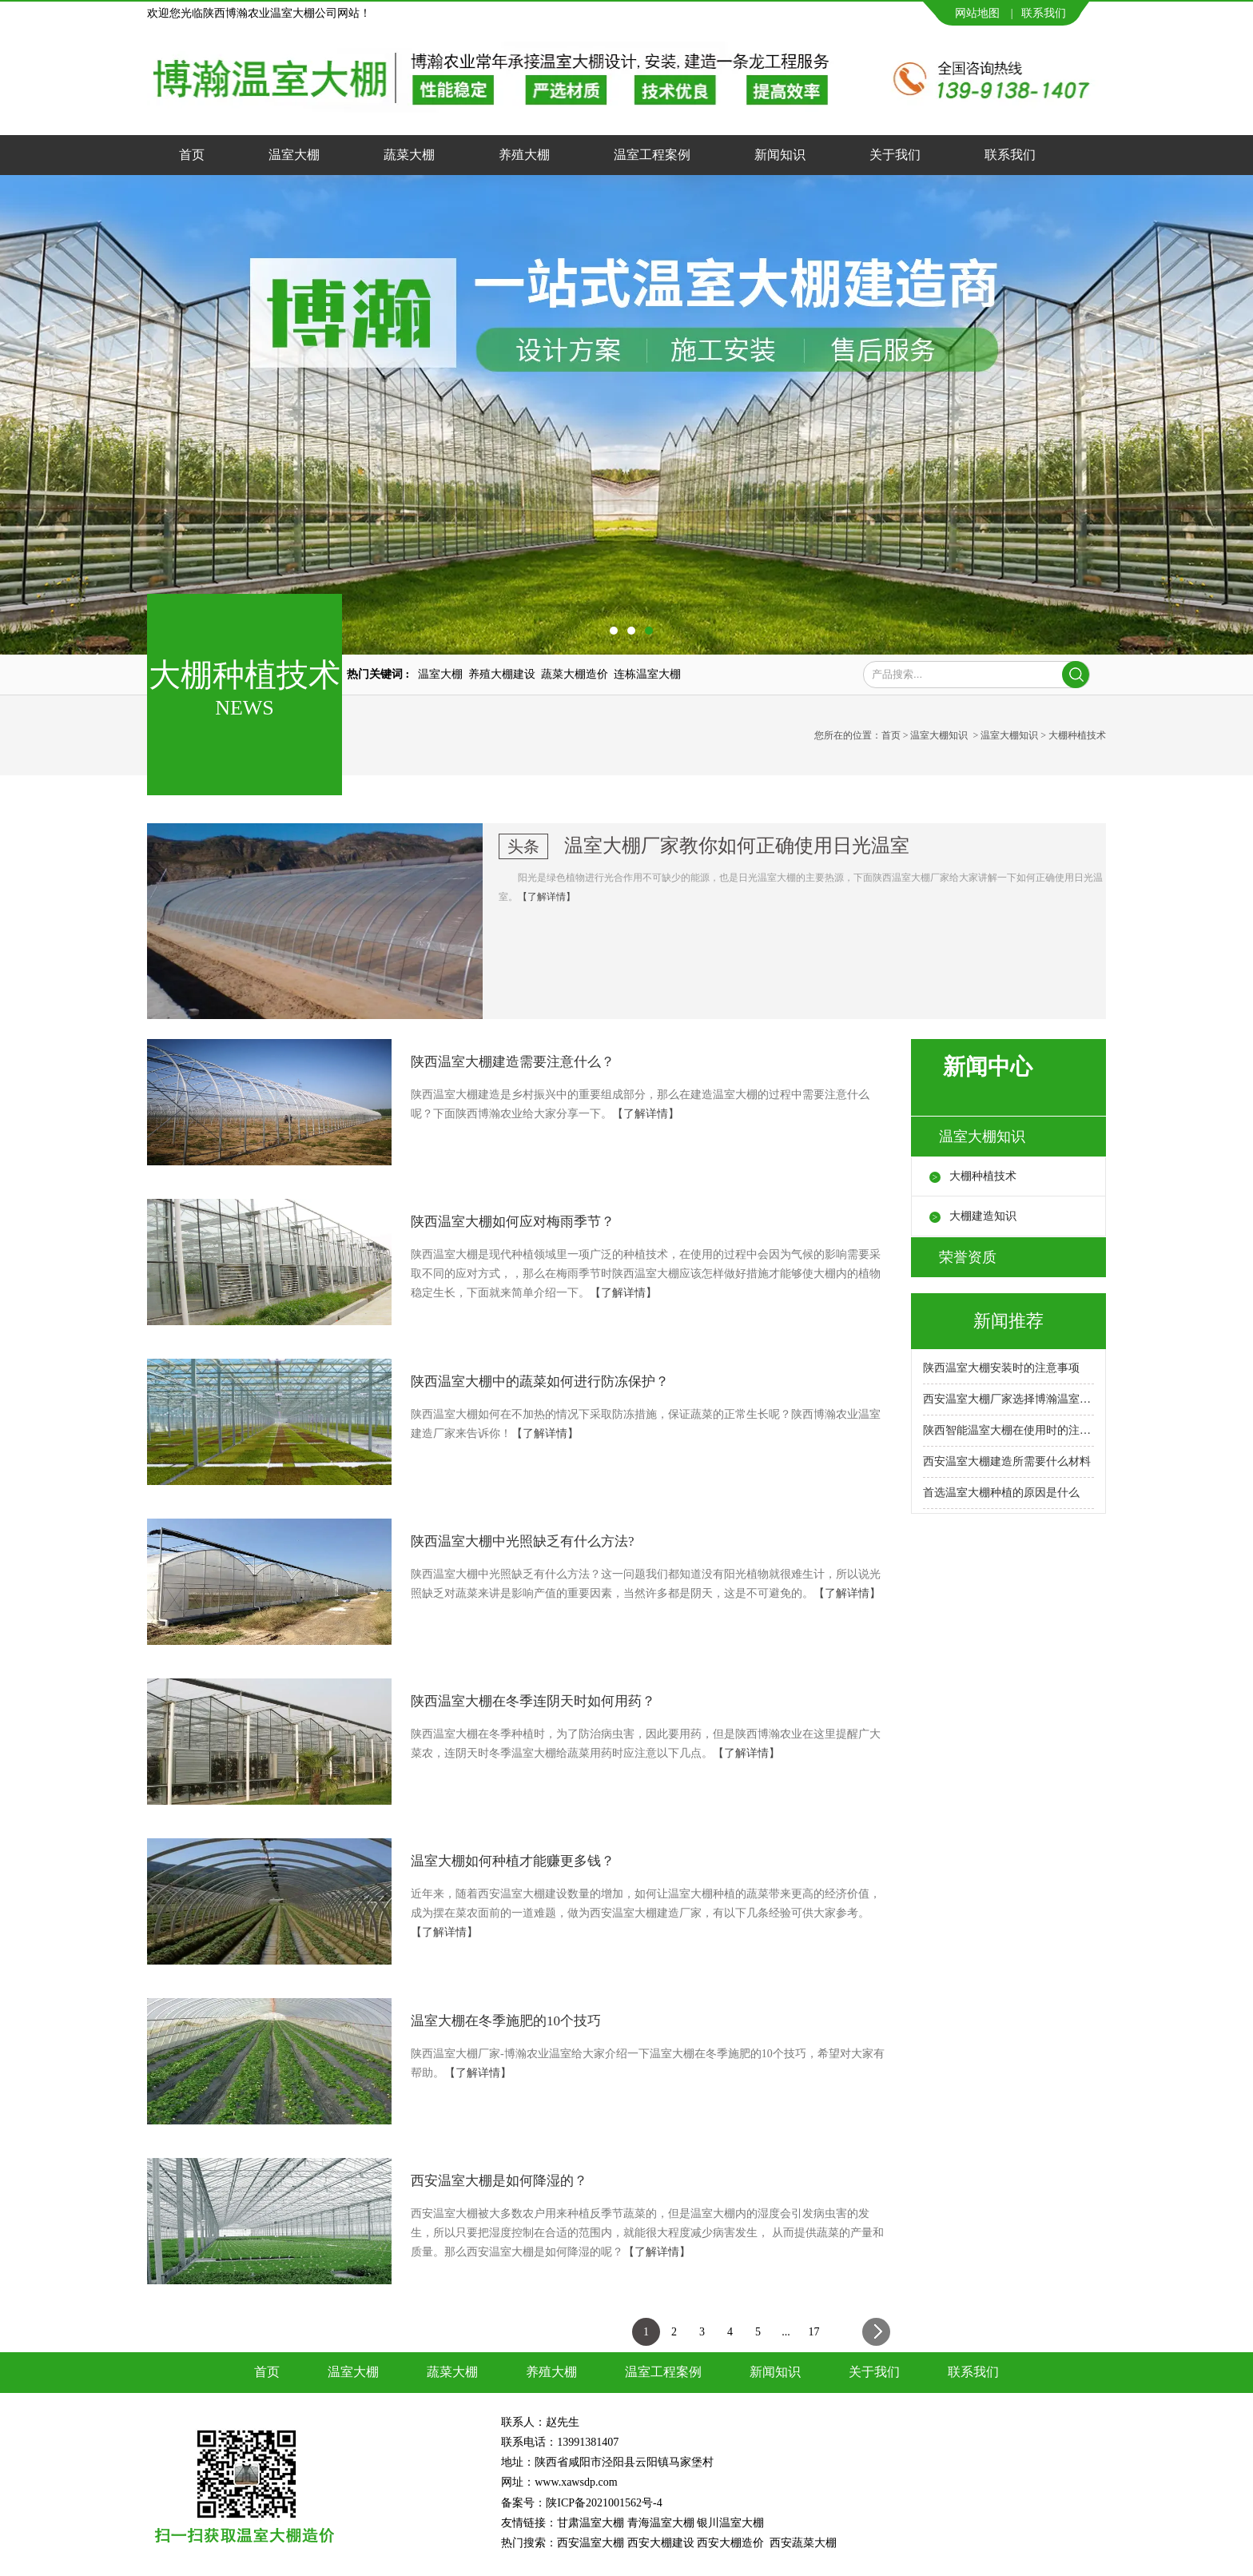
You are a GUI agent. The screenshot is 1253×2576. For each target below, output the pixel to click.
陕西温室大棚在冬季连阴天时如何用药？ (533, 1701)
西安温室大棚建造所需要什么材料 (1007, 1461)
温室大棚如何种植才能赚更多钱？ (513, 1861)
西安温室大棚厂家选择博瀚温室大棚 (1008, 1399)
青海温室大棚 (660, 2523)
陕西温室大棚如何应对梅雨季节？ (513, 1221)
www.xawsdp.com (577, 2482)
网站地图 (977, 13)
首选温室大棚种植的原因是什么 (1001, 1493)
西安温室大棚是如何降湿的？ (499, 2180)
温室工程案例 (652, 154)
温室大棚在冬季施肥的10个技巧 (506, 2021)
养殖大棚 (524, 154)
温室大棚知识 (939, 735)
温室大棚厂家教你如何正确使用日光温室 (736, 845)
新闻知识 (780, 154)
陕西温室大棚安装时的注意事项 (1001, 1368)
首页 (192, 154)
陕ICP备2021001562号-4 (604, 2503)
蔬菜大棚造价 (574, 674)
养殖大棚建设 (501, 674)
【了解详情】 (546, 896)
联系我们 (1043, 13)
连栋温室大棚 (647, 674)
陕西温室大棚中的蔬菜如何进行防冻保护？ (540, 1381)
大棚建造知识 (982, 1216)
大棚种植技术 (982, 1176)
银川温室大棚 (730, 2523)
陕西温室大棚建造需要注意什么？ (513, 1061)
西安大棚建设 (660, 2543)
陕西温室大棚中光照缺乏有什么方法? (522, 1541)
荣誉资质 (967, 1257)
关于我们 (895, 154)
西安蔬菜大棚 (803, 2543)
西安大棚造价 (730, 2543)
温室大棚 (294, 154)
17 (814, 2332)
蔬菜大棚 (409, 154)
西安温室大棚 (590, 2543)
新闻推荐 (1008, 1321)
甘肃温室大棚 (590, 2523)
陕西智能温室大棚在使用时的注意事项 (1008, 1430)
